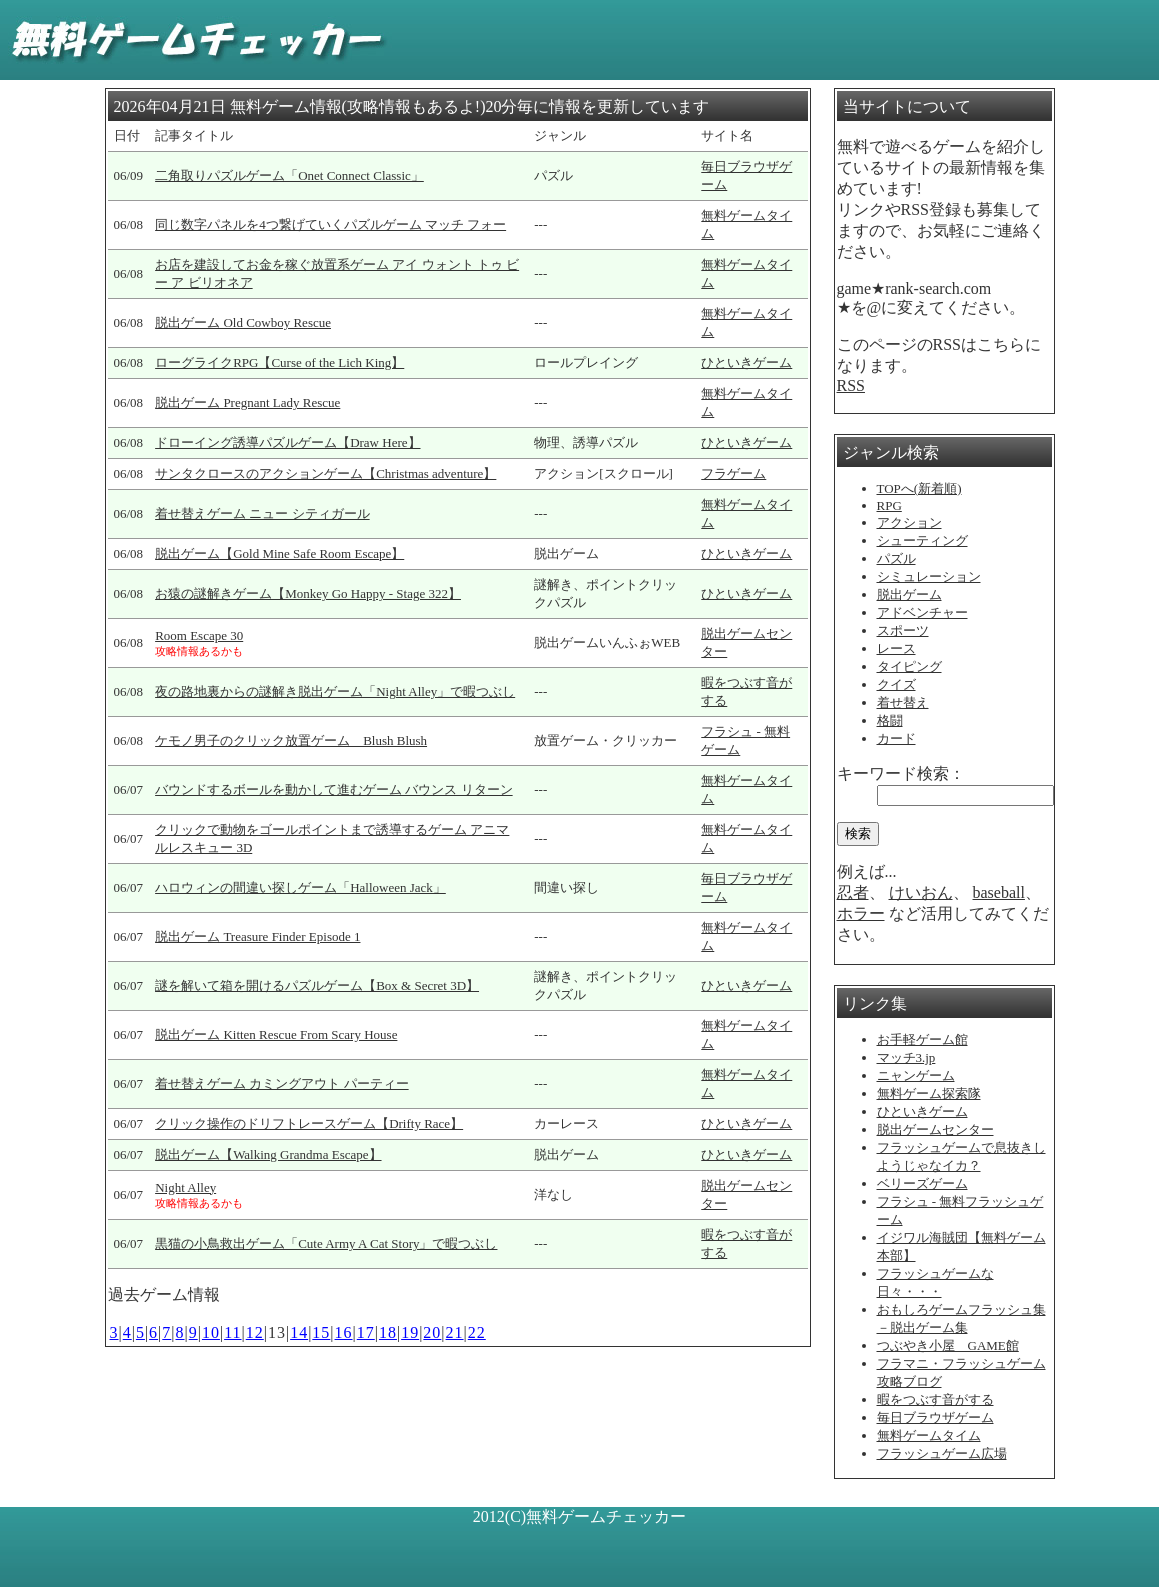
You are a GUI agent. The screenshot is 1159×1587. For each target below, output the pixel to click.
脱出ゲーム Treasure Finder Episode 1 (257, 936)
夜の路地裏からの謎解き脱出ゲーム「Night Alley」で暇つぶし (335, 691)
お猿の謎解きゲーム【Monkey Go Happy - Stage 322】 (308, 593)
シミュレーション (929, 576)
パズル (896, 558)
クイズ (896, 684)
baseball (999, 892)
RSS (851, 385)
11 (232, 1332)
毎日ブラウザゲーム (935, 1417)
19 (410, 1332)
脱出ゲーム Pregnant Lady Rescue (247, 402)
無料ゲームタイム (929, 1435)
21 (455, 1332)
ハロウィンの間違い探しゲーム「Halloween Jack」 (300, 887)
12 (255, 1332)
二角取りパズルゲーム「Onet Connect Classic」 (289, 175)
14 (299, 1332)
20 (432, 1332)
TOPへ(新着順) (919, 488)
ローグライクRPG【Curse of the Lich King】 (279, 362)
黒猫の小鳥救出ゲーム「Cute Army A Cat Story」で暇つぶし (326, 1243)
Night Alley (185, 1187)
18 (388, 1332)
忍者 (853, 892)
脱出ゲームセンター (935, 1129)
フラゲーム (733, 473)
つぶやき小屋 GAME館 (948, 1345)
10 (211, 1332)
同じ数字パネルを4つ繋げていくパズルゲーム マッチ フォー (330, 224)
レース (896, 648)
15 (321, 1332)
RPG (889, 505)
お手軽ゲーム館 (922, 1039)
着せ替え (903, 702)
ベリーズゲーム (922, 1183)
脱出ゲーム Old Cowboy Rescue (243, 322)
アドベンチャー (922, 612)
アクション (909, 522)
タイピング (909, 666)
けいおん (921, 892)
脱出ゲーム (909, 594)
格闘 (890, 720)
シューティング (922, 540)
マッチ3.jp (906, 1057)
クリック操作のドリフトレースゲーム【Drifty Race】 (309, 1123)
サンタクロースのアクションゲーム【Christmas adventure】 (325, 473)
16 (344, 1332)
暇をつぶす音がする (935, 1399)
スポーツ (903, 630)
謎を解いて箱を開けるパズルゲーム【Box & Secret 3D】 (317, 985)
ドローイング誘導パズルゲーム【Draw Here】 (287, 442)
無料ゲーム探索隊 (929, 1093)
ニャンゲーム (916, 1075)
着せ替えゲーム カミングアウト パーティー (282, 1083)
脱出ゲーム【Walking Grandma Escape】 (268, 1154)
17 (366, 1332)
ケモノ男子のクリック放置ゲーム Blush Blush (291, 740)
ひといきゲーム (746, 362)
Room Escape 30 (199, 635)
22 (477, 1332)
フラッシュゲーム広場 (942, 1453)
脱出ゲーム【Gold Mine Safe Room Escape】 (279, 553)
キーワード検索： (901, 773)
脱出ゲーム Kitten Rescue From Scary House (276, 1034)
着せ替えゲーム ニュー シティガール (262, 513)
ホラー (861, 913)
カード (896, 738)
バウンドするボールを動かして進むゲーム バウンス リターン (334, 789)
